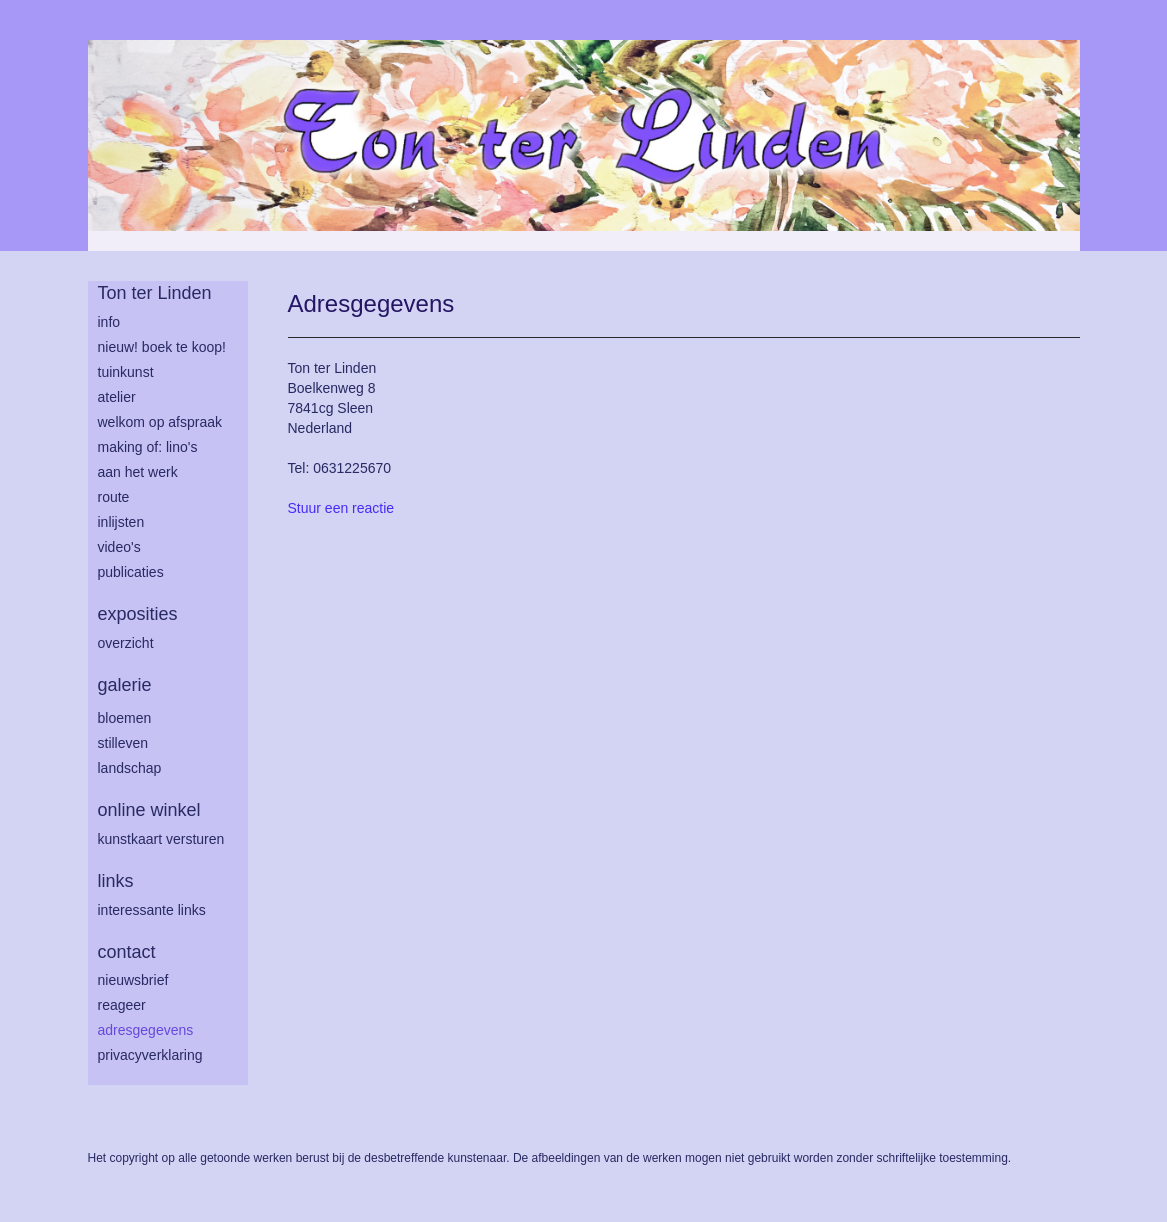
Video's (119, 547)
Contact (127, 952)
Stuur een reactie (341, 508)
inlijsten (121, 522)
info (109, 322)
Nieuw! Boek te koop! (162, 347)
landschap (130, 768)
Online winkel (149, 810)
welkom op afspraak (160, 422)
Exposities (138, 614)
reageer (122, 1005)
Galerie (125, 685)
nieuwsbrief (133, 980)
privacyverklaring (150, 1055)
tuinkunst (126, 372)
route (114, 497)
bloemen (125, 718)
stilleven (123, 743)
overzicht (126, 643)
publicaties (131, 572)
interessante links (152, 910)
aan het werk (138, 472)
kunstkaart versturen (161, 839)
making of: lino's (148, 447)
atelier (117, 397)
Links (116, 881)
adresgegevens (146, 1030)
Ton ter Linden (155, 293)
